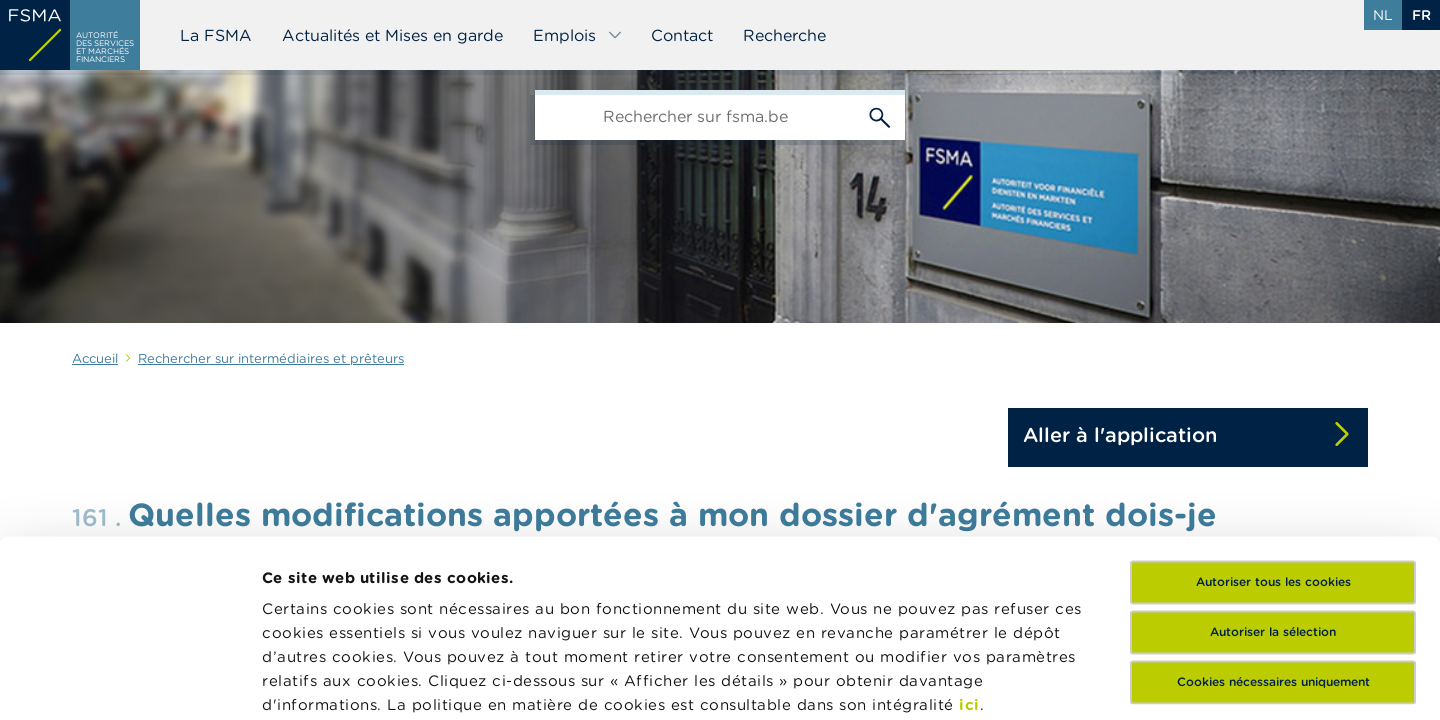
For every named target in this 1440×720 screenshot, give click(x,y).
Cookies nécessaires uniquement (1273, 507)
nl (1383, 15)
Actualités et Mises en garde (392, 35)
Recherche (784, 35)
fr (1421, 15)
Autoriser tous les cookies (1273, 407)
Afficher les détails (335, 680)
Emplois (578, 35)
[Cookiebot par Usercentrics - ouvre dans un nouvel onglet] (129, 681)
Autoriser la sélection (1273, 457)
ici (969, 530)
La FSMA (216, 35)
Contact (682, 35)
